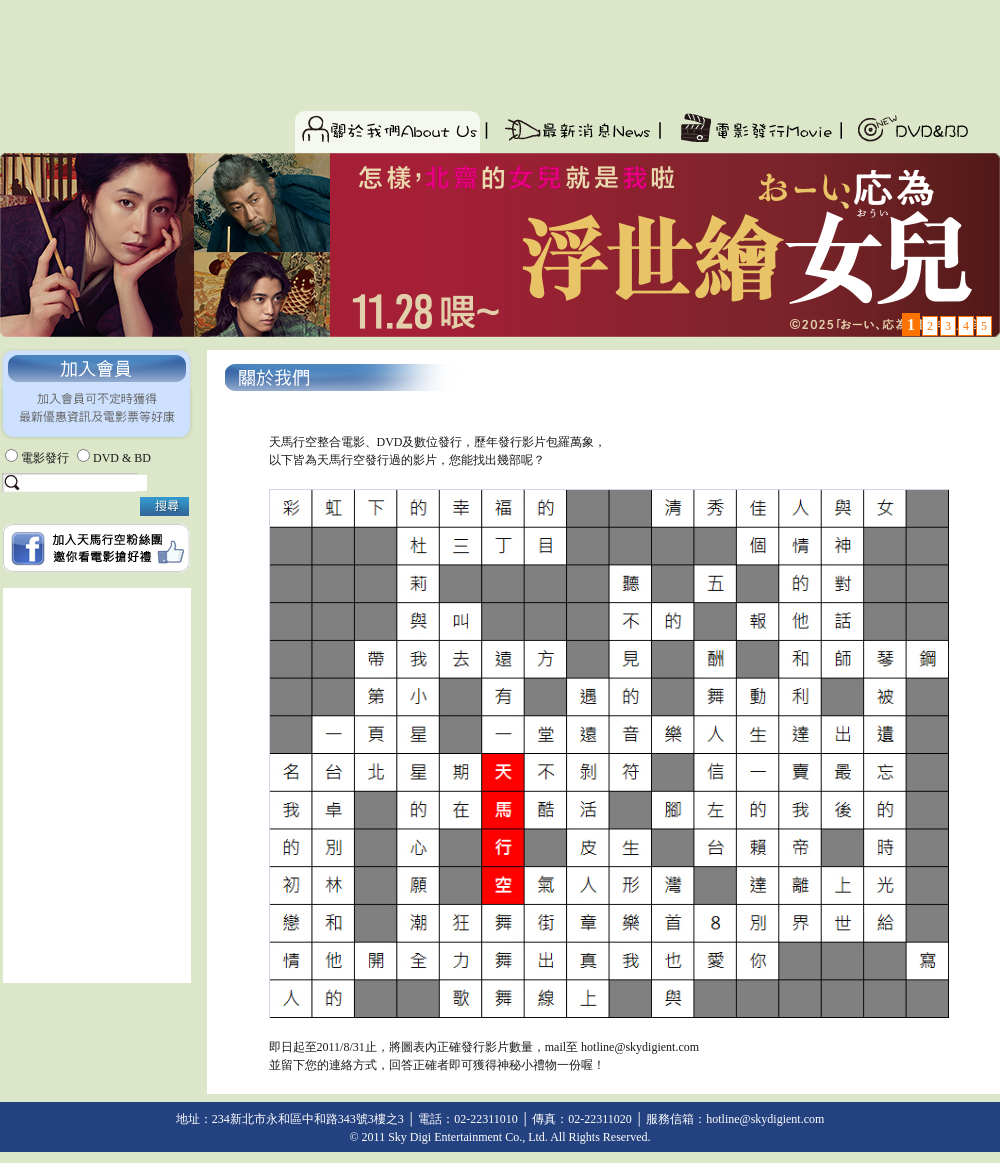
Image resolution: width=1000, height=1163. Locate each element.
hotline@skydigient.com (640, 1047)
